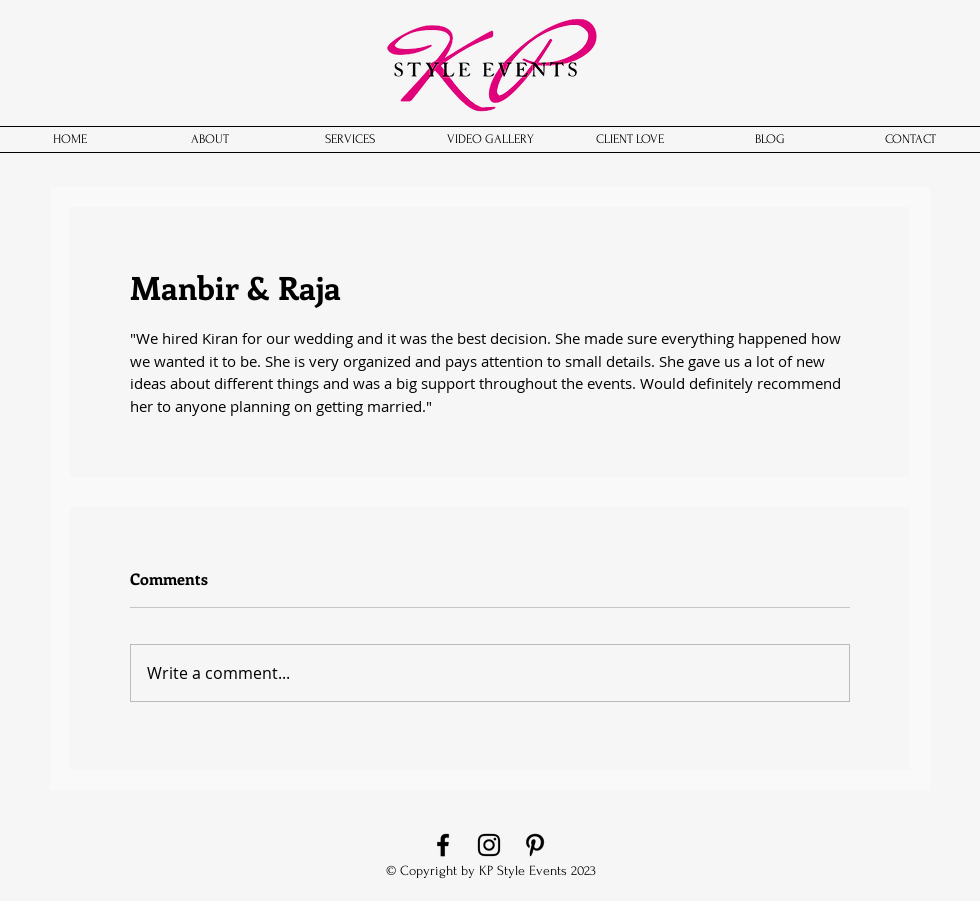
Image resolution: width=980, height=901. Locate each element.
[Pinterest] (535, 845)
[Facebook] (443, 845)
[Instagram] (489, 845)
